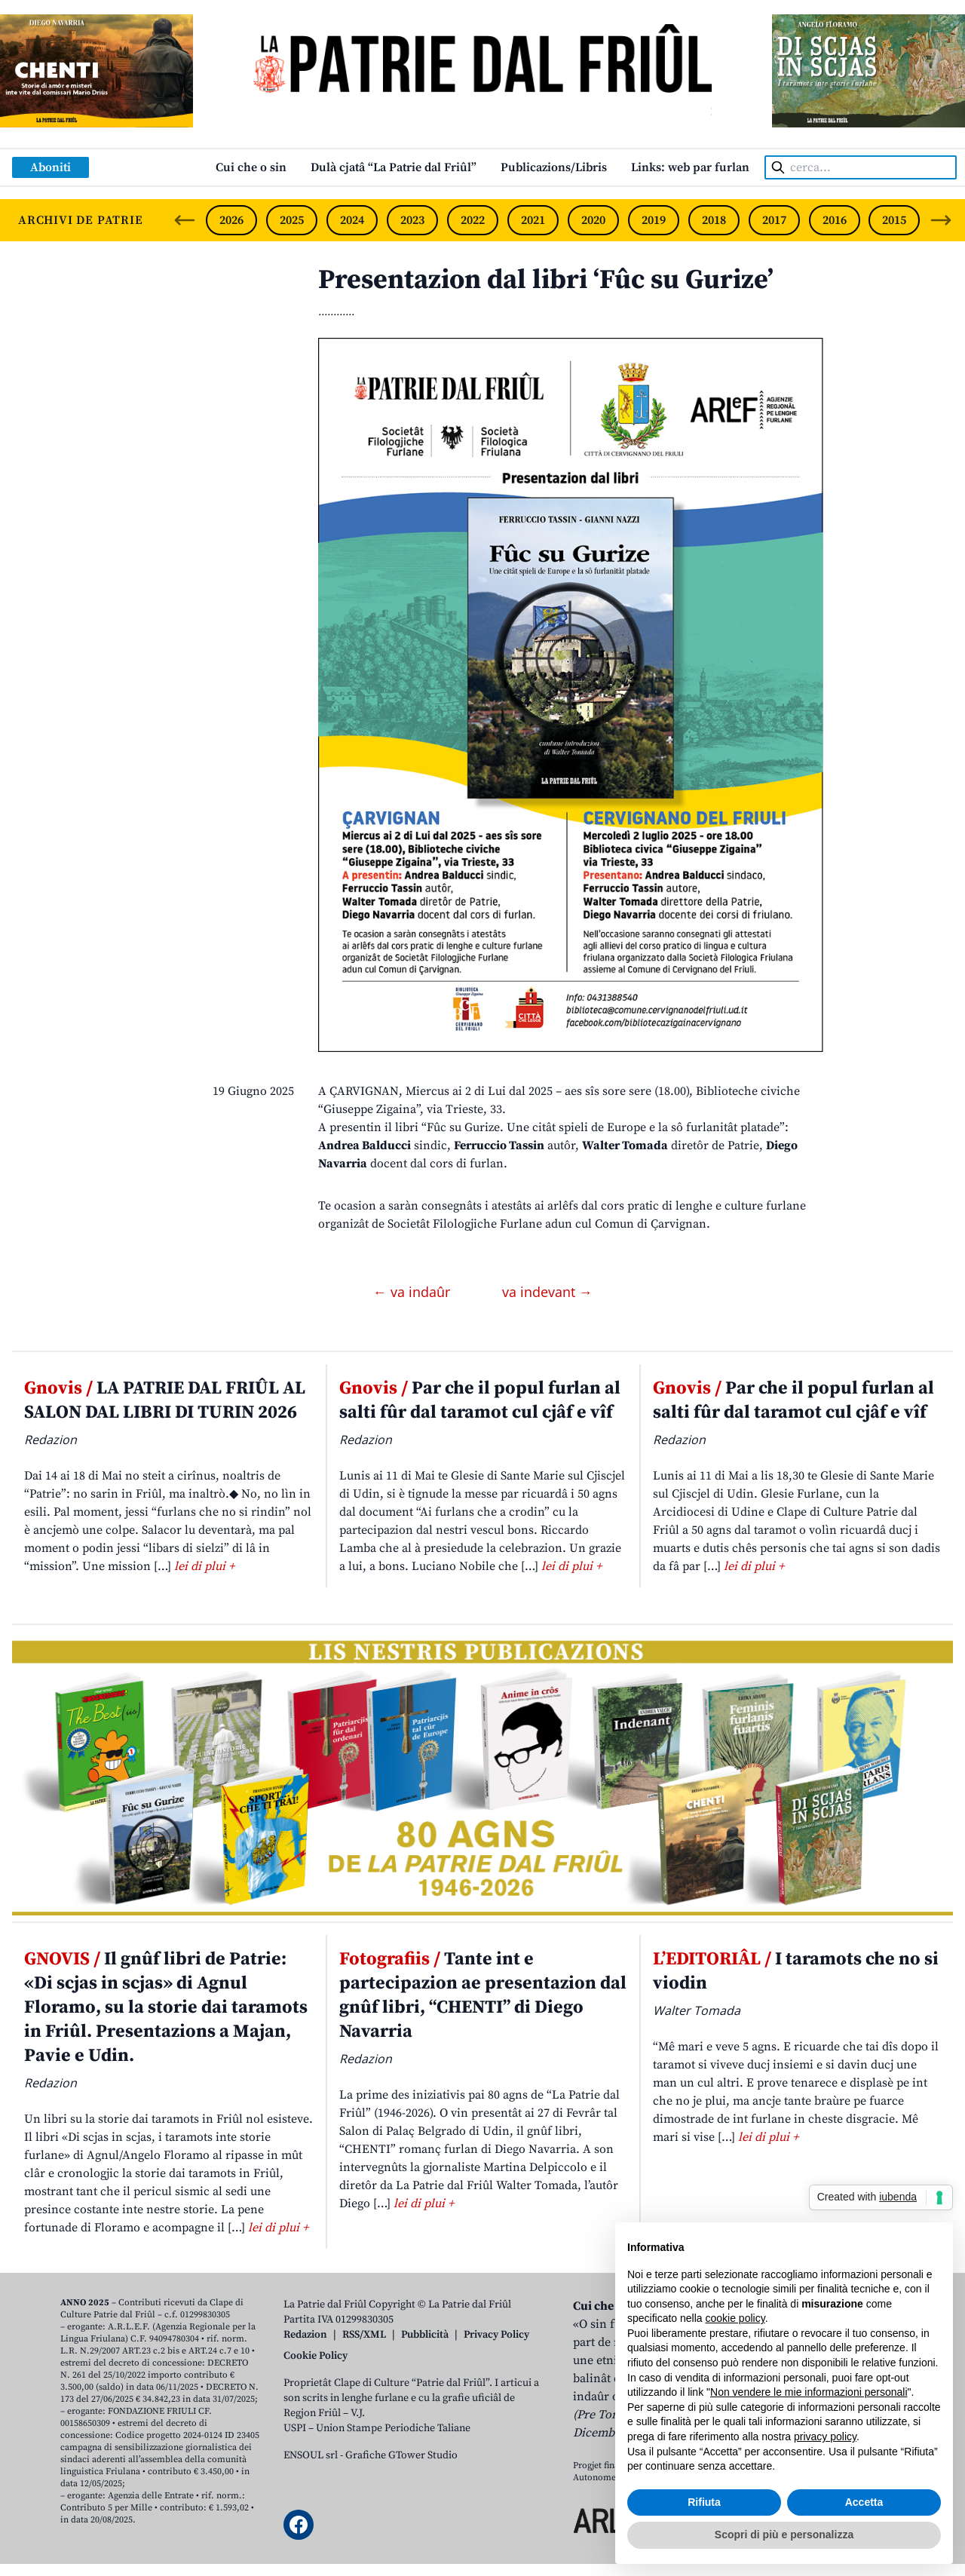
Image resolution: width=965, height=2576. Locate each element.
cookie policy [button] (735, 2318)
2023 (412, 220)
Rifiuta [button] (704, 2502)
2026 (231, 220)
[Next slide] (941, 220)
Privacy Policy (496, 2334)
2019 (654, 220)
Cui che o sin (251, 167)
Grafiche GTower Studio (401, 2455)
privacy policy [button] (825, 2436)
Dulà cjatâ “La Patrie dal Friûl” (393, 167)
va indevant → (547, 1292)
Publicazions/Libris (554, 167)
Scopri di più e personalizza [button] (784, 2534)
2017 (774, 220)
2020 (593, 220)
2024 (352, 220)
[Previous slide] (185, 220)
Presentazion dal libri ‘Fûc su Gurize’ (546, 280)
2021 (533, 220)
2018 (714, 220)
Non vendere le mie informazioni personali (808, 2392)
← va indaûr (413, 1292)
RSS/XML (364, 2334)
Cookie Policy (315, 2356)
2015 (894, 220)
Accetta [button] (864, 2502)
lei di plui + (204, 1566)
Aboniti (50, 167)
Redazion (305, 2334)
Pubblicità (425, 2334)
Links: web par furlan (690, 167)
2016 (835, 220)
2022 (473, 220)
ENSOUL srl (310, 2455)
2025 (292, 220)
